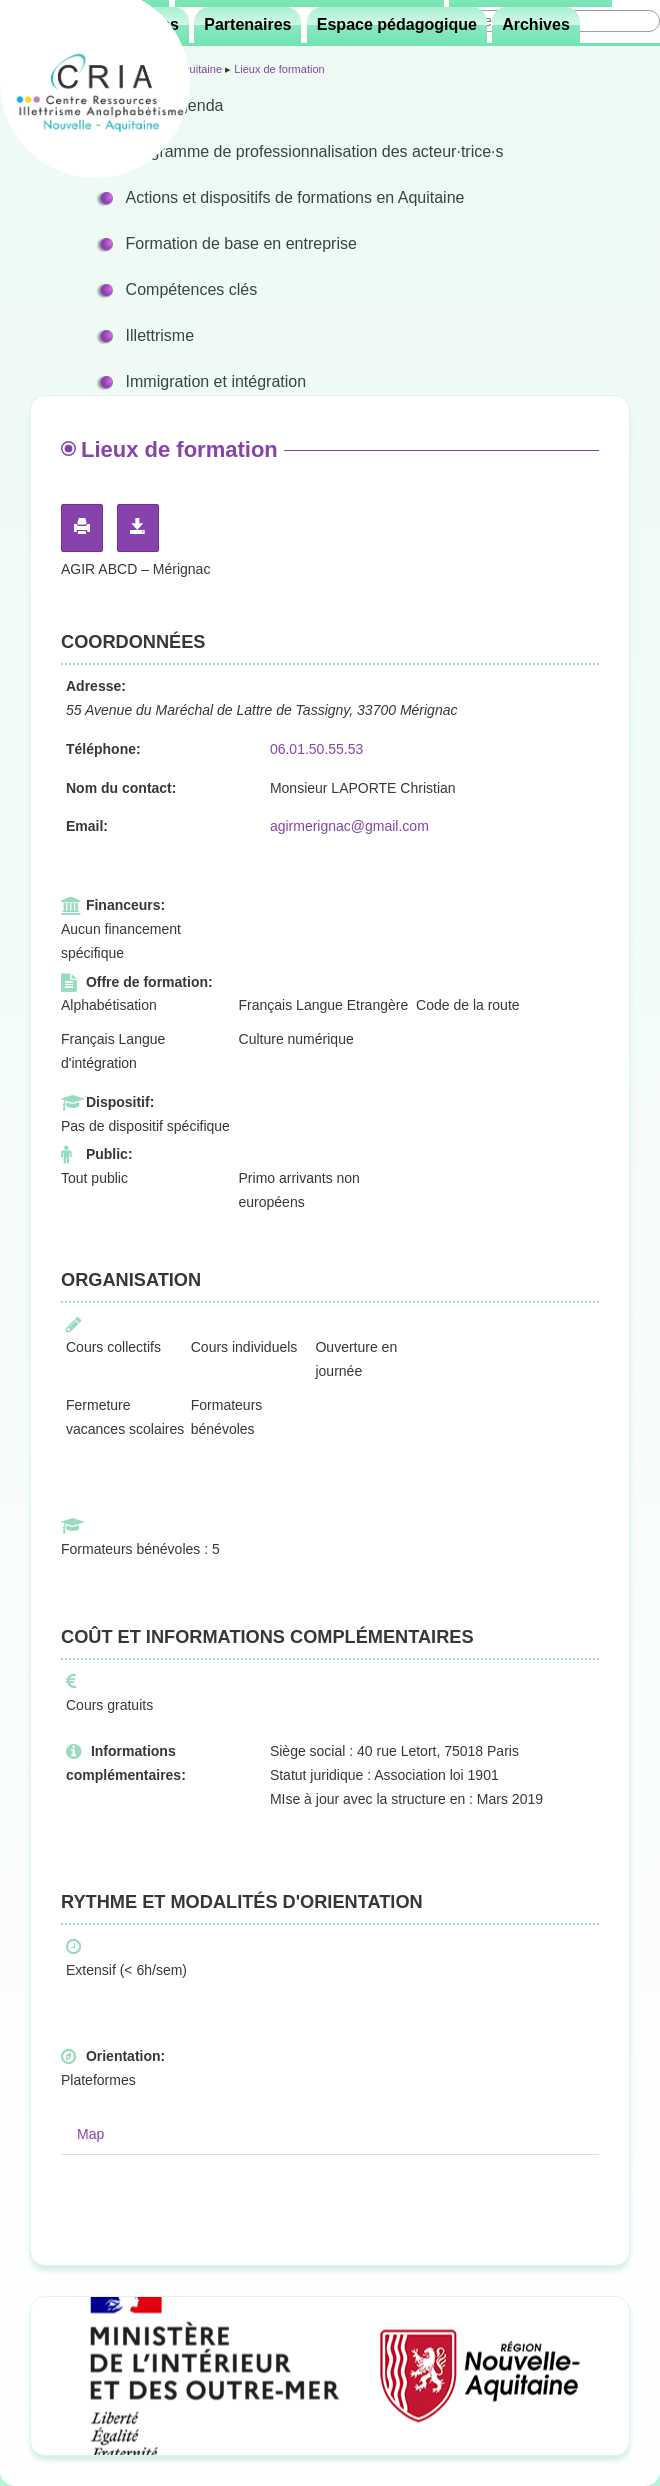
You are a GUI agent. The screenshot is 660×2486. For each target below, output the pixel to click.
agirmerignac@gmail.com (349, 826)
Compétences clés (192, 289)
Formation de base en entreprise (241, 243)
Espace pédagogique (397, 24)
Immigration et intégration (216, 381)
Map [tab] (90, 2134)
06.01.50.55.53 (316, 749)
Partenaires (247, 24)
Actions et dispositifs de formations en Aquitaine (295, 197)
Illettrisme (160, 335)
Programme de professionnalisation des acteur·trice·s (315, 151)
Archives (536, 24)
